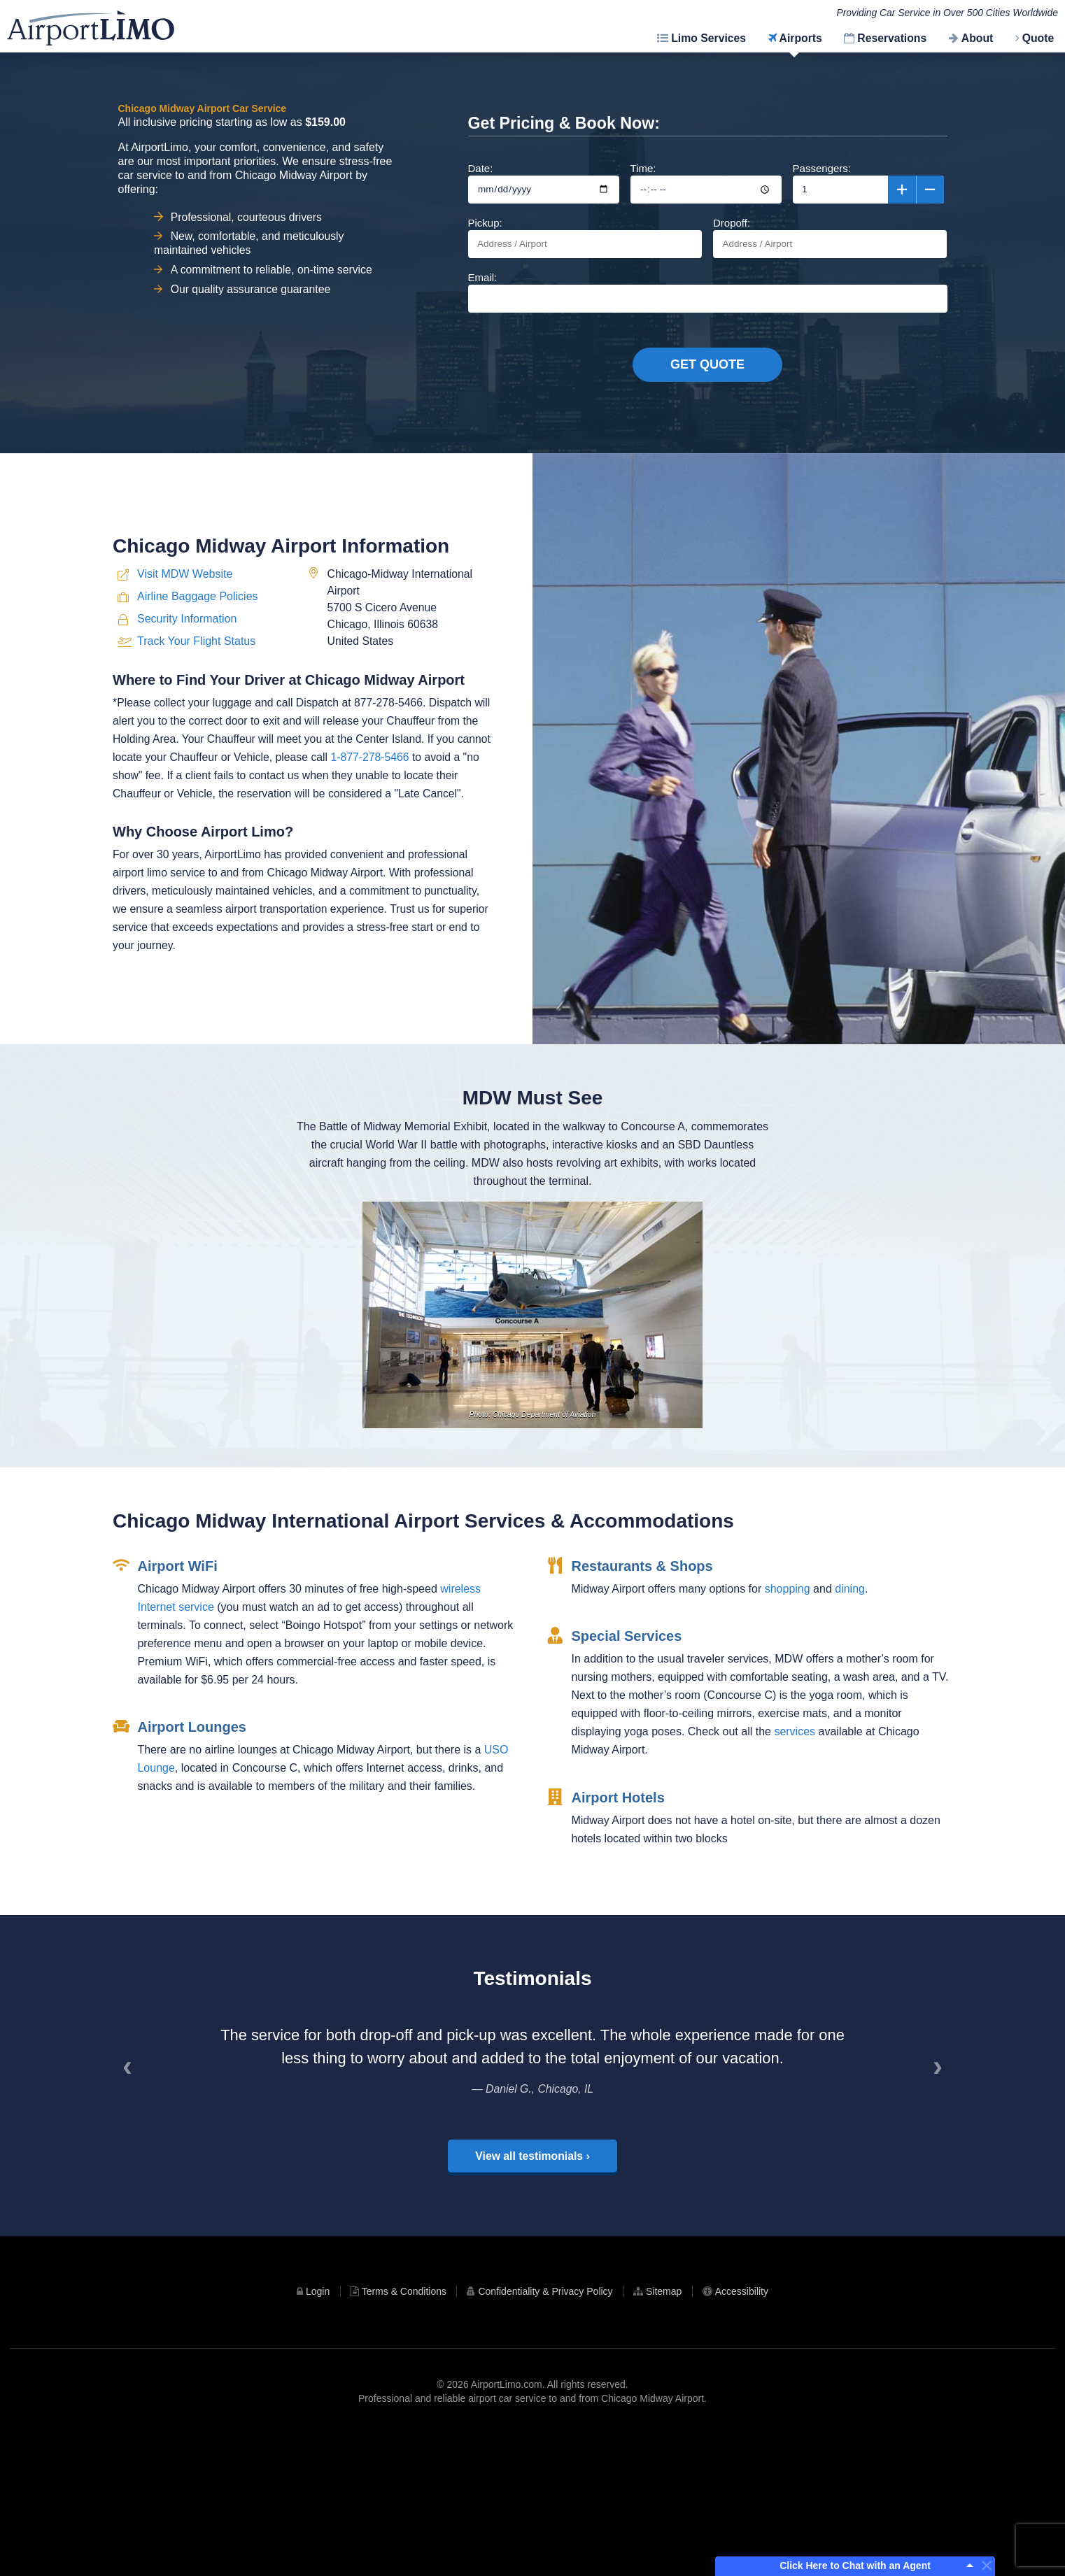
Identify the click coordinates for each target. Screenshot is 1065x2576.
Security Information (187, 782)
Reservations (891, 38)
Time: (706, 183)
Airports (801, 38)
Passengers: (868, 183)
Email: (707, 292)
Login (318, 2432)
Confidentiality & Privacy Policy (545, 2432)
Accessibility (741, 2432)
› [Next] (942, 2214)
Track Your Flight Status (196, 805)
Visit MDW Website (184, 737)
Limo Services (708, 38)
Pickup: (585, 237)
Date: (543, 183)
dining (850, 1764)
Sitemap (664, 2432)
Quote (1038, 38)
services (794, 1907)
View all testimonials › (532, 2297)
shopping (787, 1764)
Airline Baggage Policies (197, 760)
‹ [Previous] (132, 2214)
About (977, 38)
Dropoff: (830, 237)
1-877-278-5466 (369, 921)
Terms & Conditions (404, 2432)
